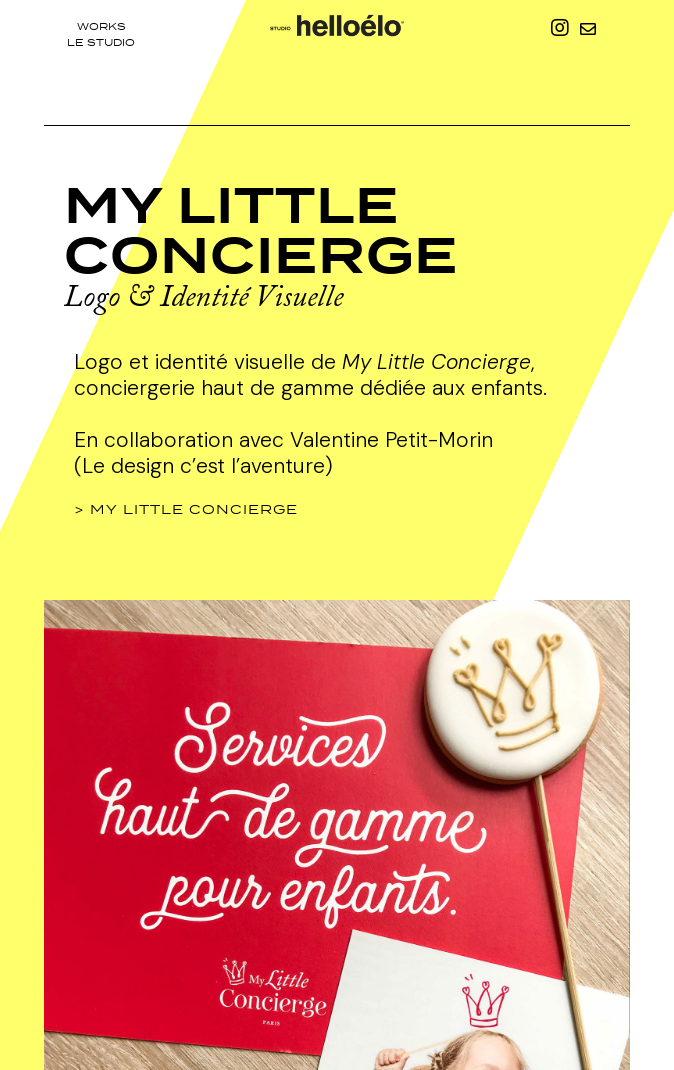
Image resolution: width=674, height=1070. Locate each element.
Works (101, 26)
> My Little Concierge (186, 509)
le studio (101, 42)
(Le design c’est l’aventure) (203, 466)
